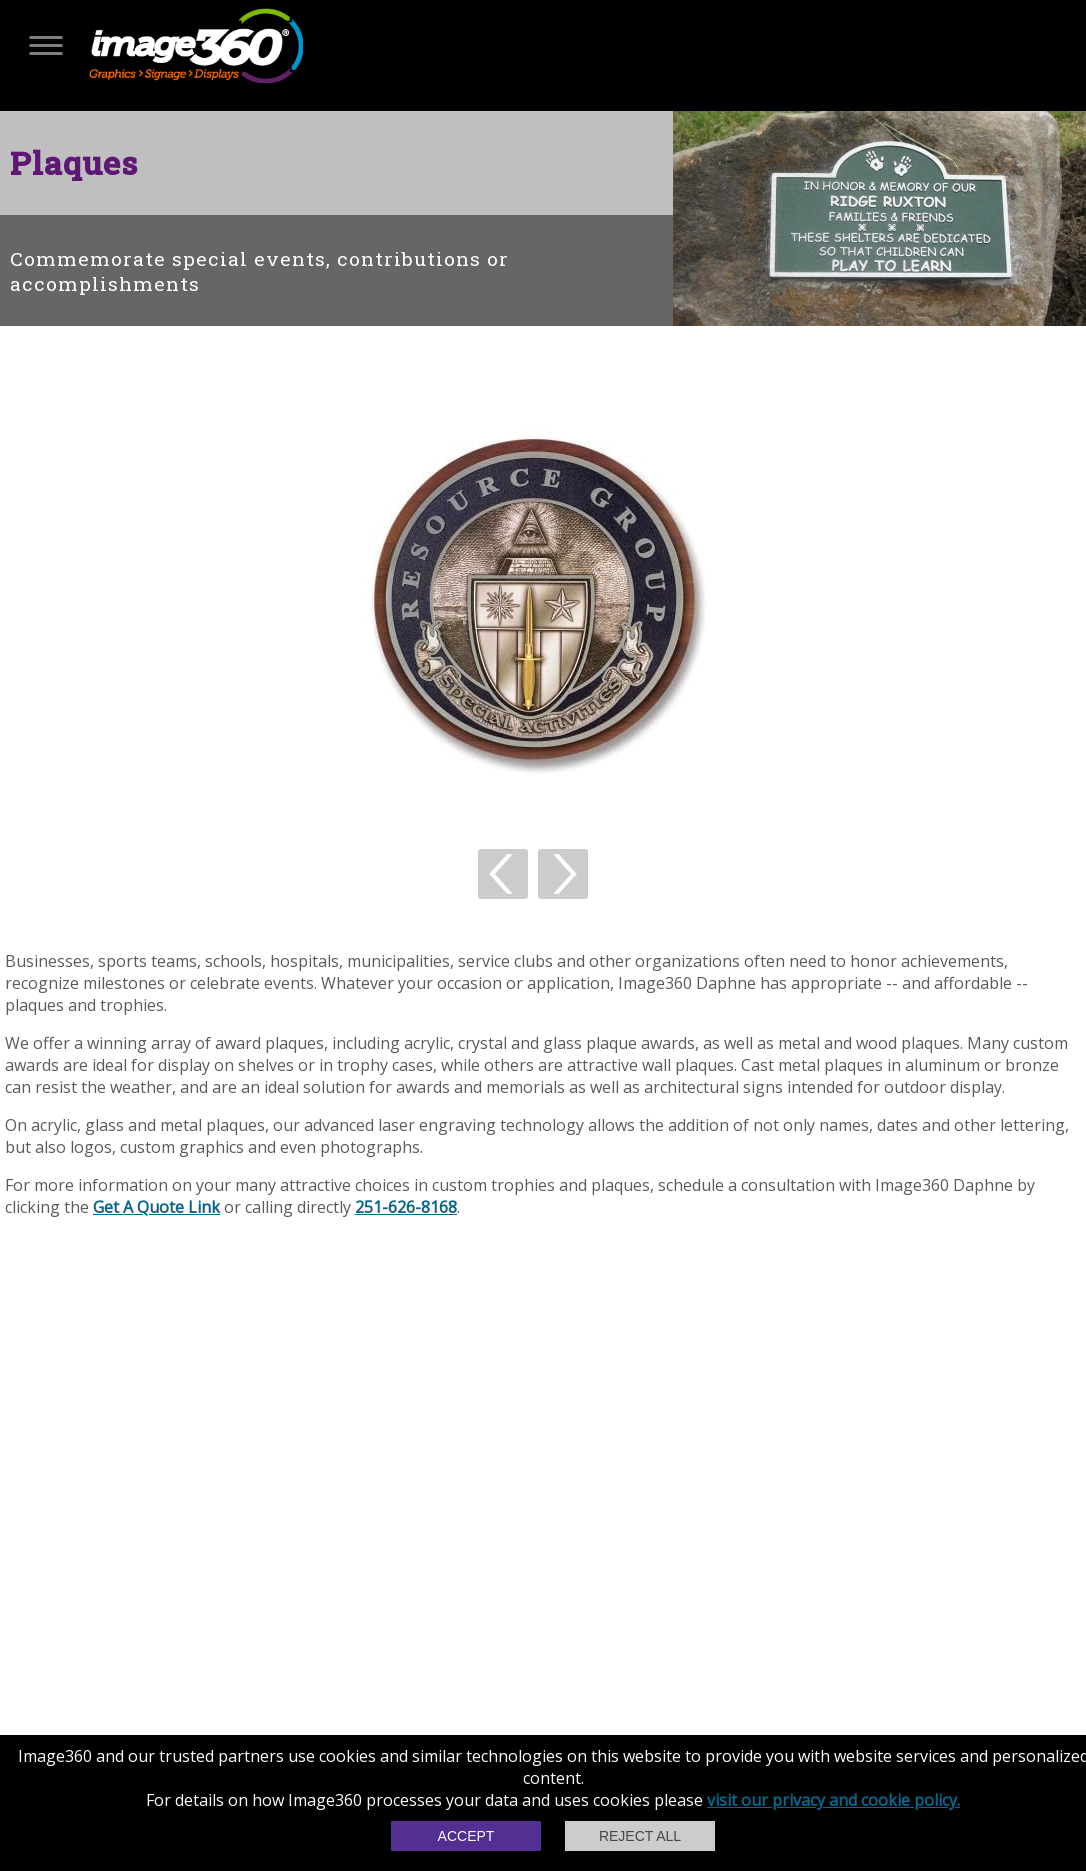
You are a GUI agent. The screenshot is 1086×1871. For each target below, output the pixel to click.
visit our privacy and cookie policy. (833, 1800)
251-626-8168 (406, 1207)
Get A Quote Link (156, 1207)
